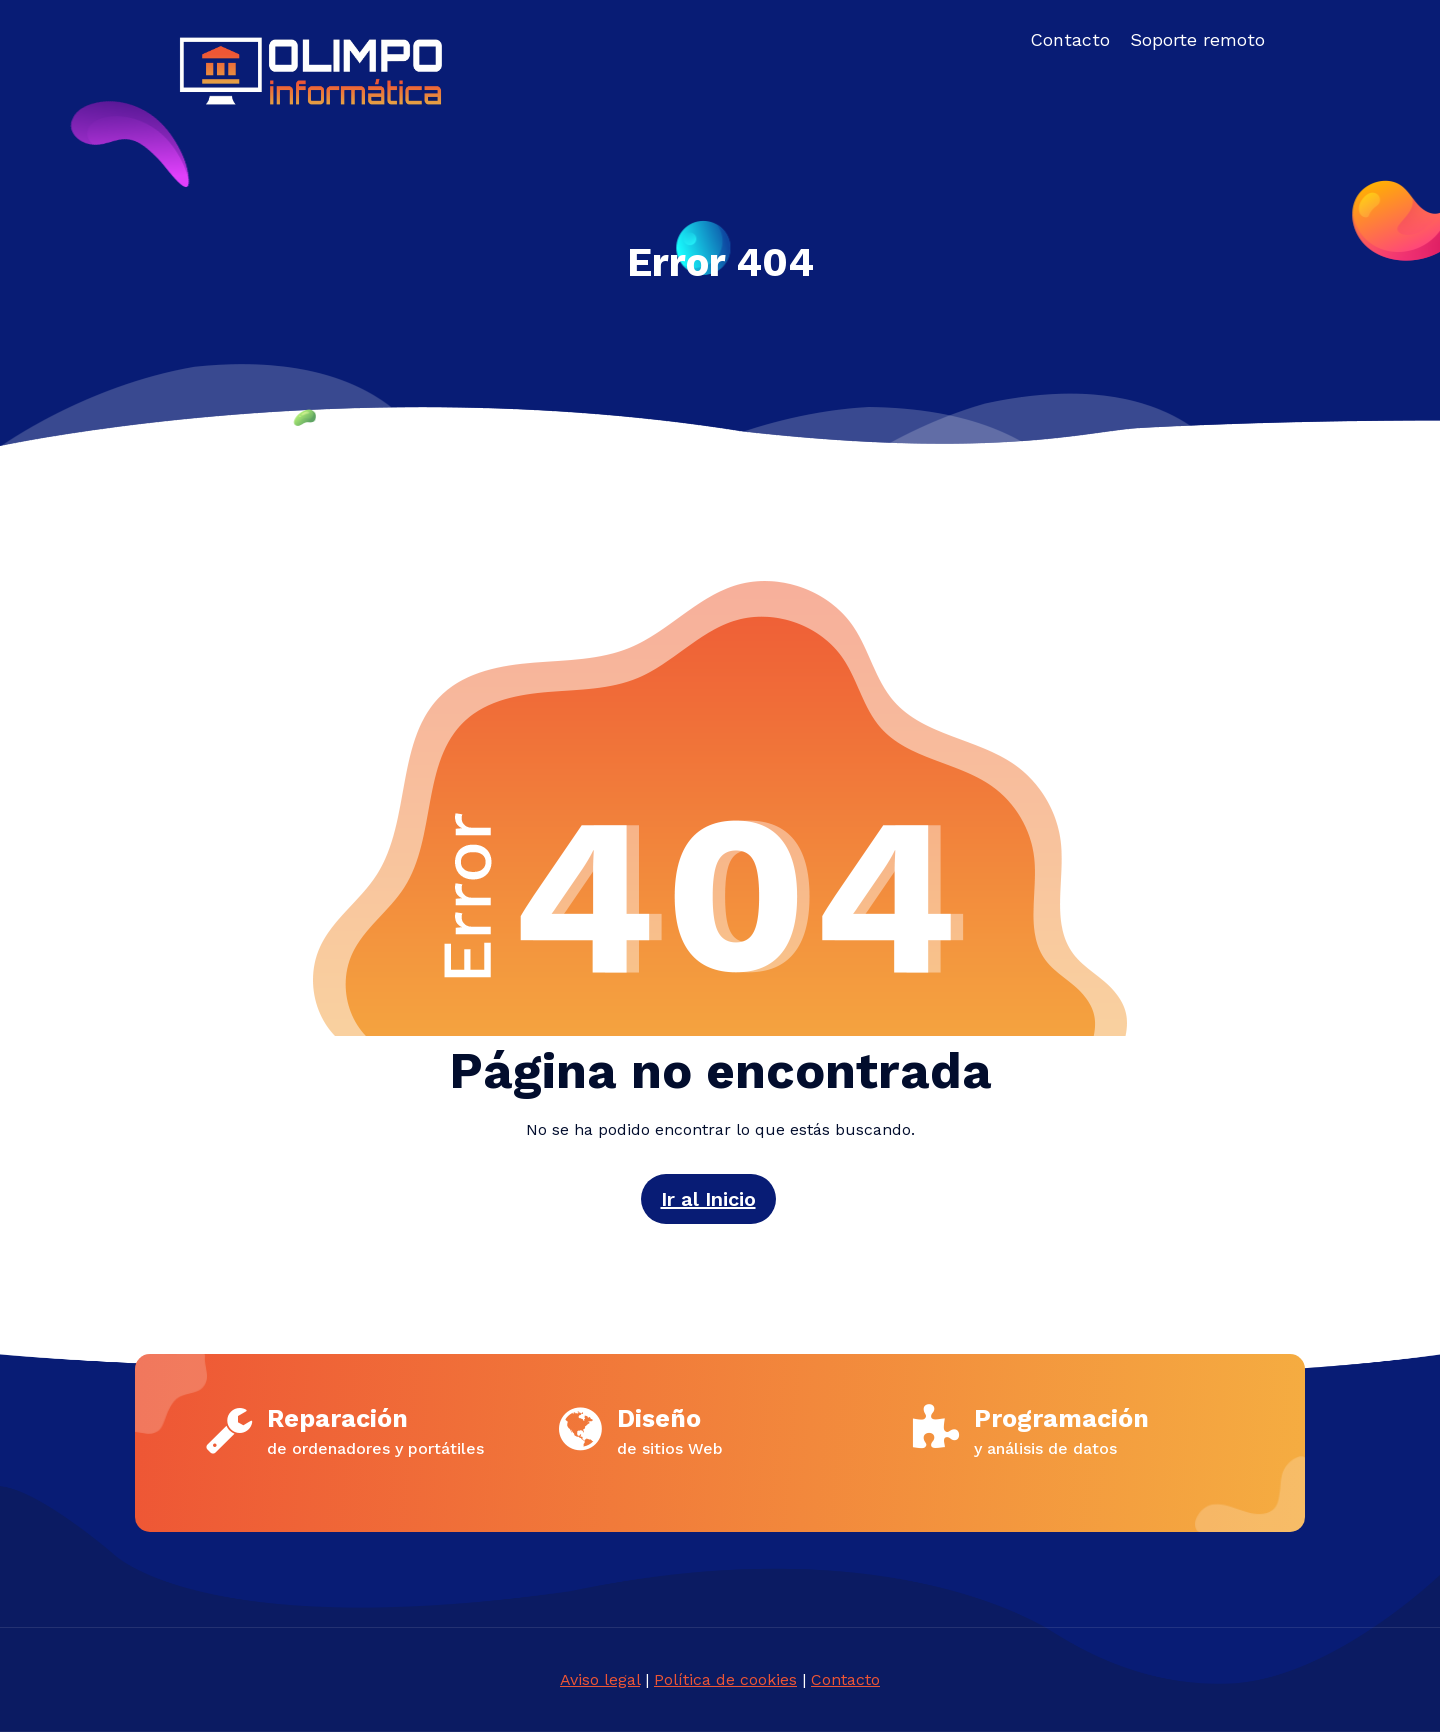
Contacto (845, 1679)
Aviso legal (600, 1679)
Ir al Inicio (708, 1199)
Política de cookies (725, 1679)
